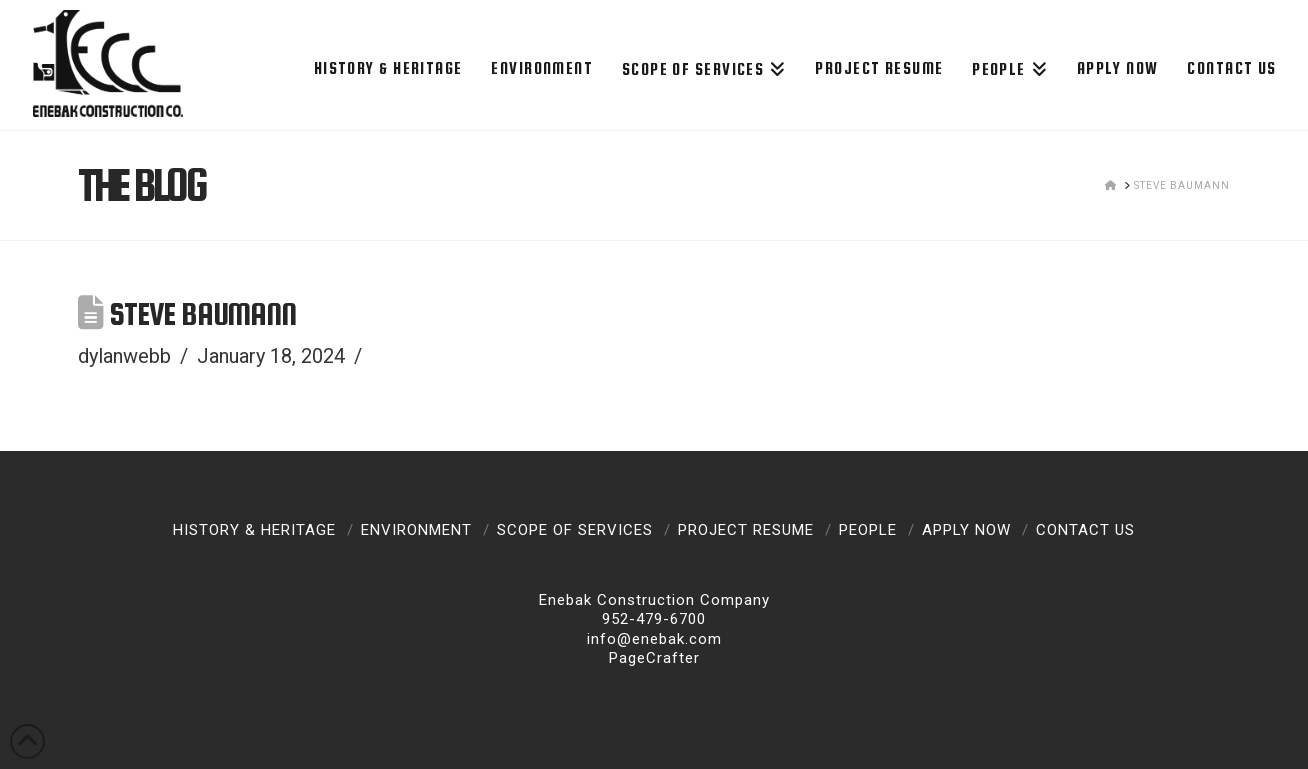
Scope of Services (575, 530)
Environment (416, 530)
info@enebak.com (654, 639)
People (868, 530)
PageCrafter (654, 658)
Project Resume (746, 530)
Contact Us (1085, 530)
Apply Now (966, 530)
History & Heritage (254, 530)
